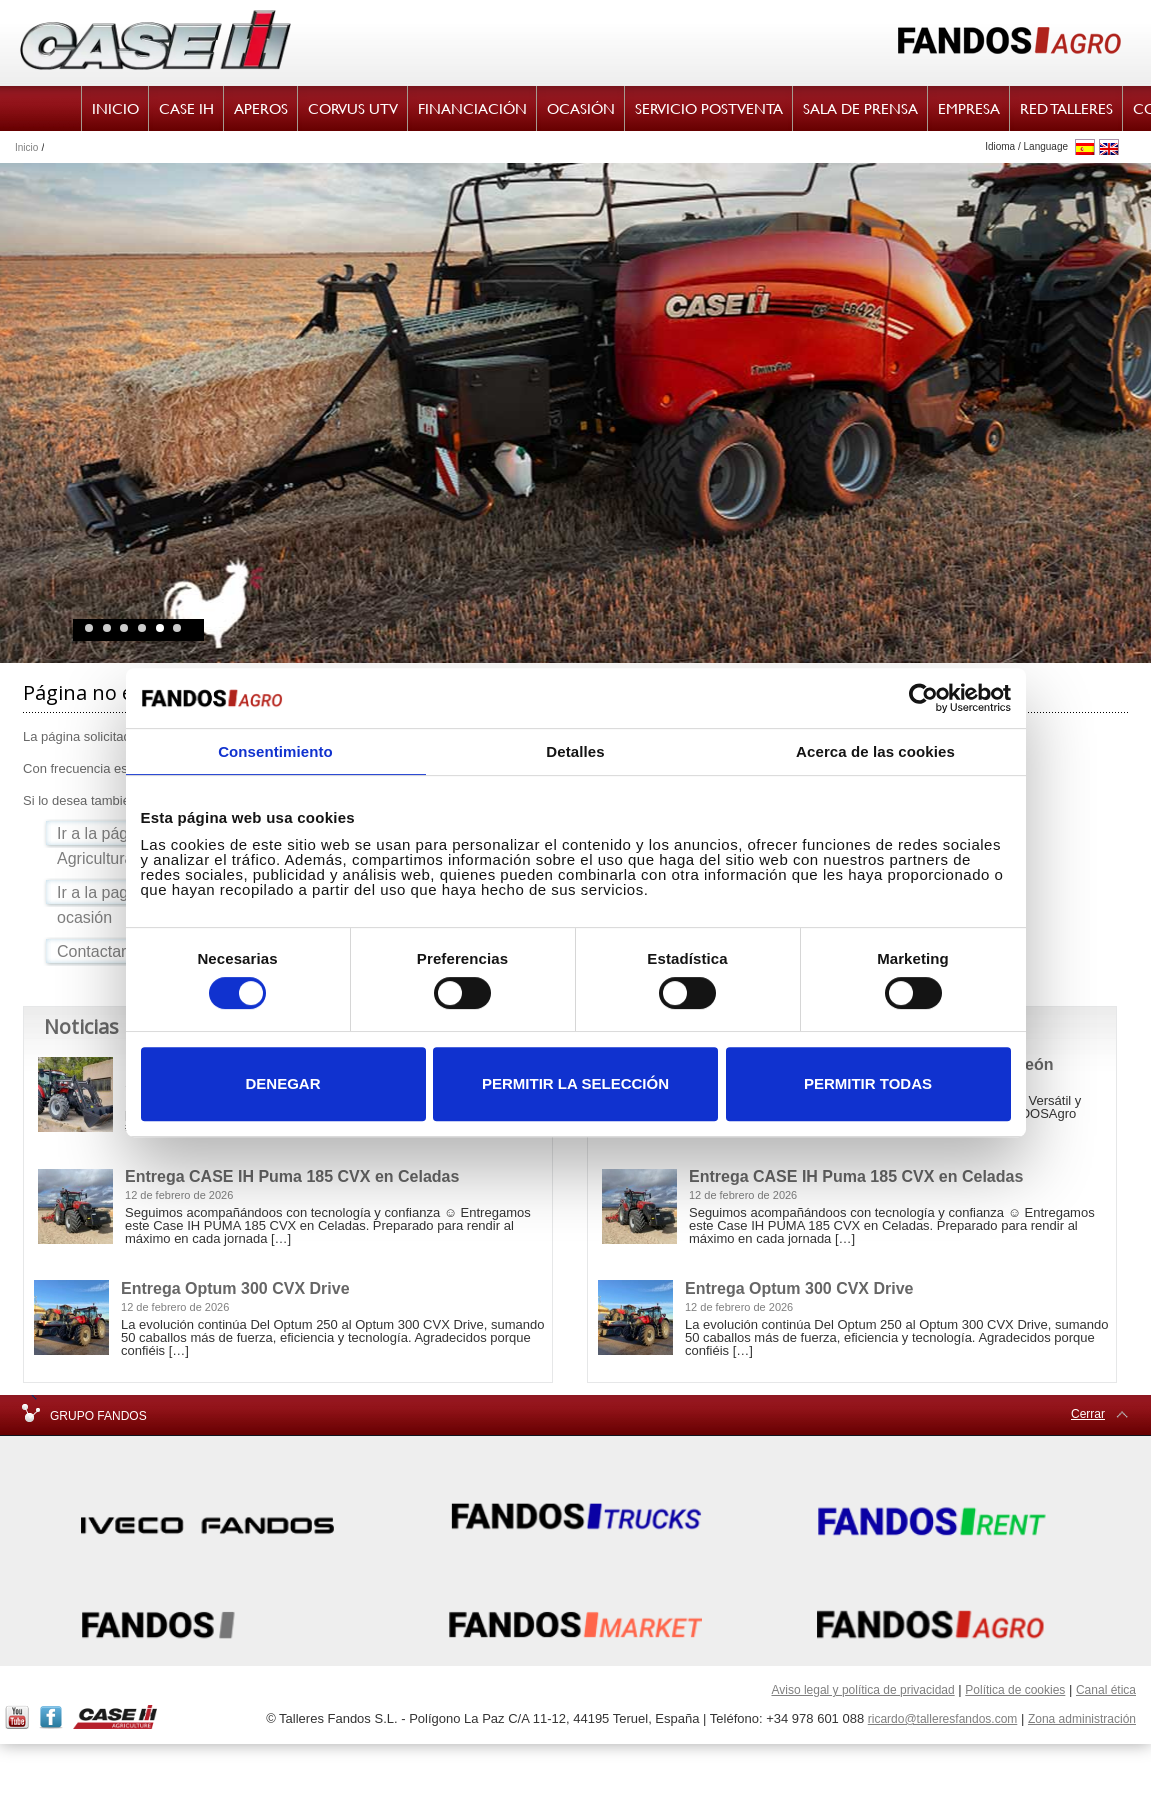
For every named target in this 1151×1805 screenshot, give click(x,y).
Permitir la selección (575, 1083)
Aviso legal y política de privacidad (862, 1690)
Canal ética (1106, 1690)
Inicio (26, 147)
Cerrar (1088, 1414)
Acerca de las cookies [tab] (875, 751)
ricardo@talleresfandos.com (943, 1719)
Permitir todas (868, 1083)
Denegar (282, 1083)
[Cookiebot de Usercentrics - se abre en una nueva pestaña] (923, 698)
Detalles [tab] (575, 751)
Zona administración (1082, 1719)
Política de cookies (1015, 1690)
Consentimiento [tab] (275, 751)
